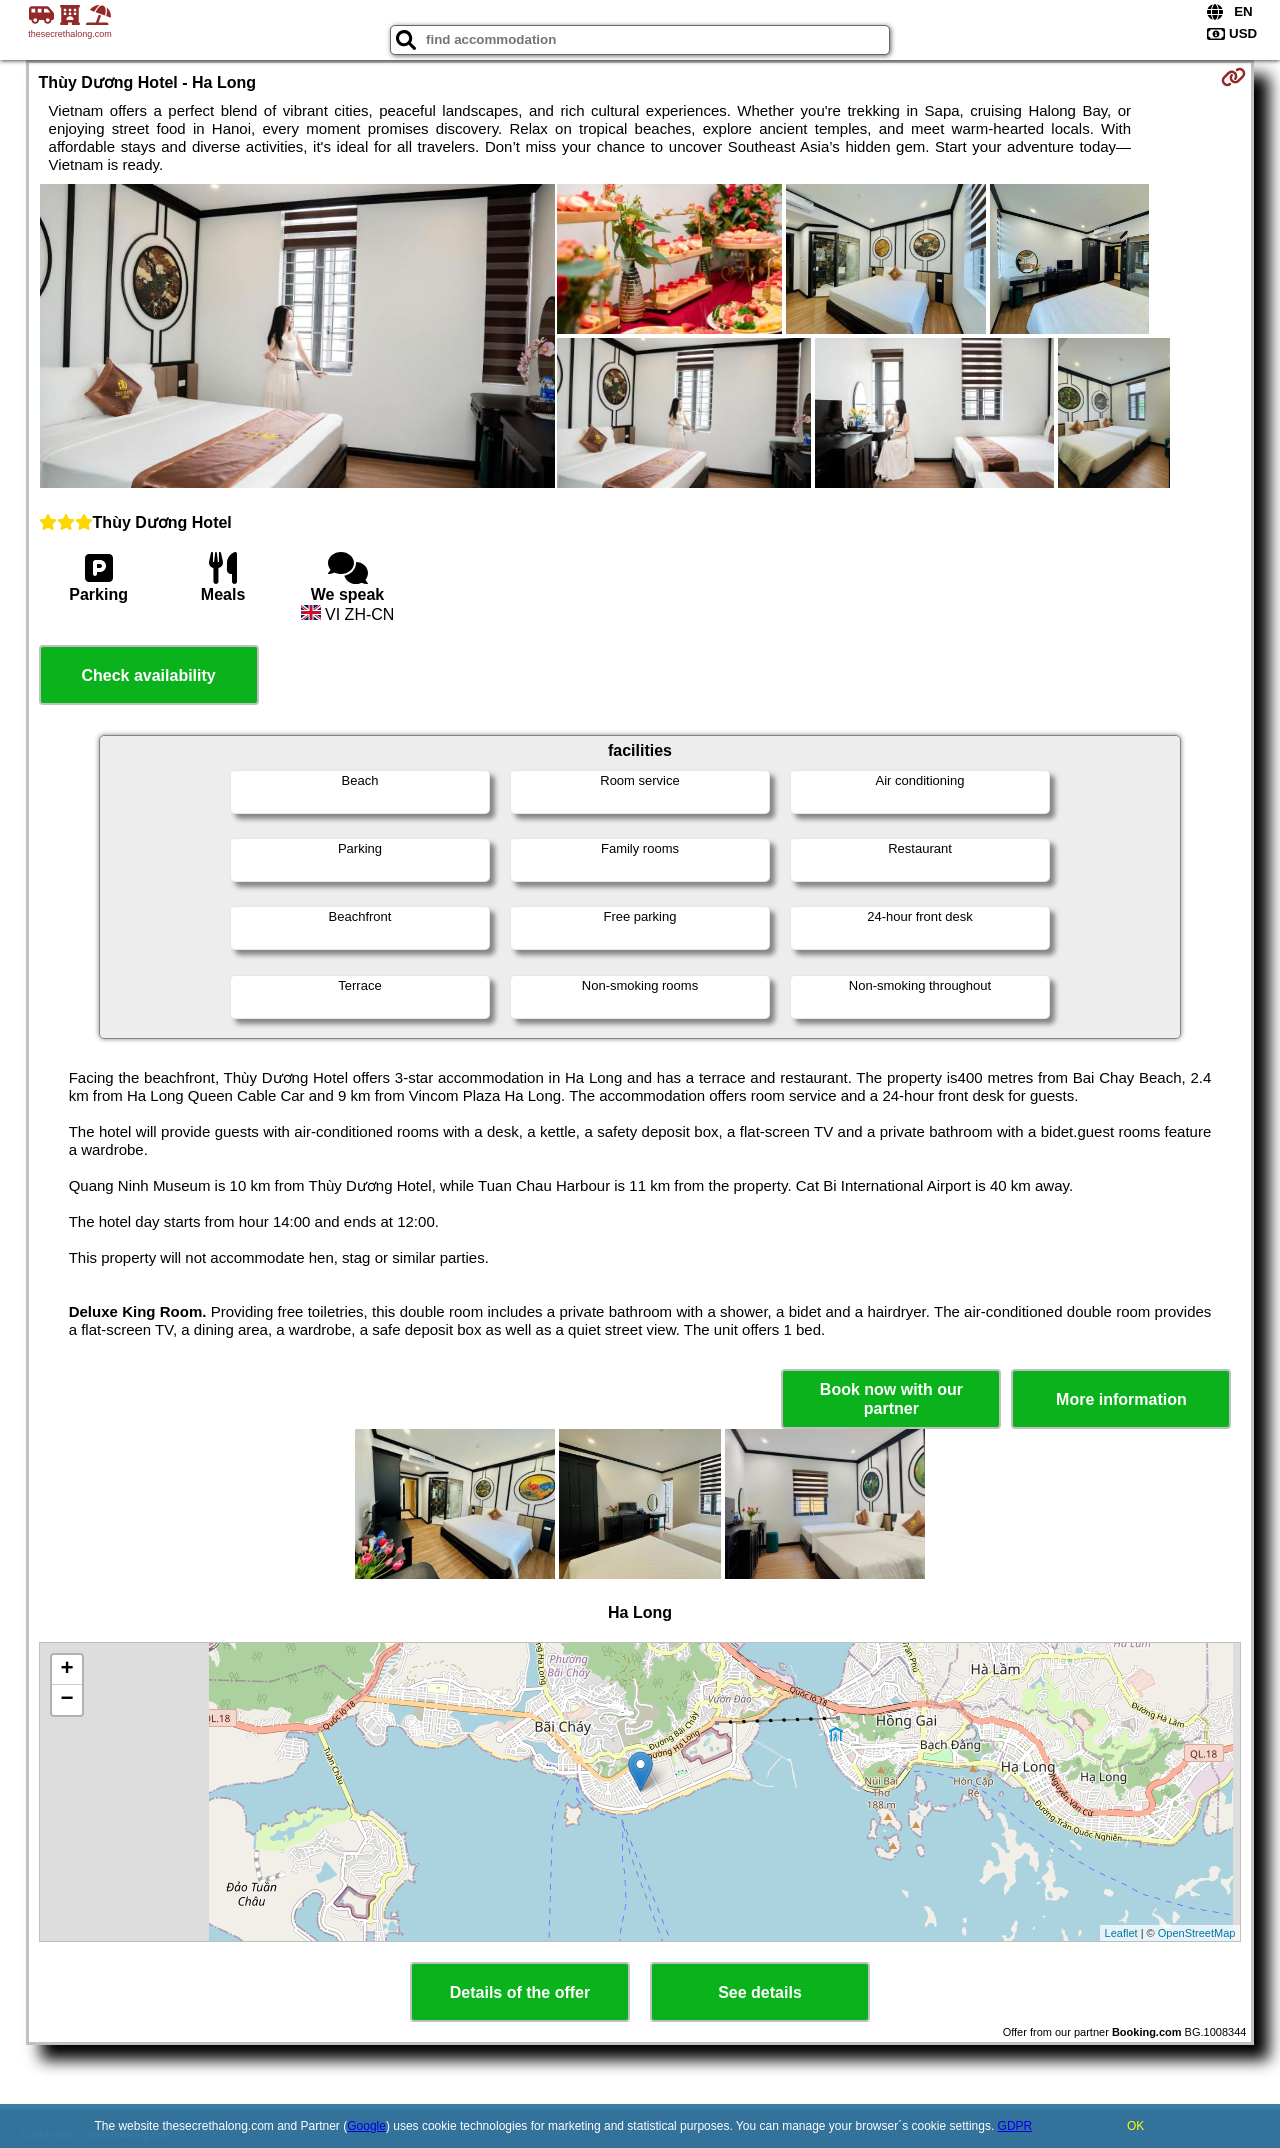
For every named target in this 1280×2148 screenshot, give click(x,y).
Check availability (148, 675)
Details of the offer (520, 1992)
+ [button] (66, 1670)
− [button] (66, 1700)
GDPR (1015, 2126)
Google (366, 2126)
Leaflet (1121, 1933)
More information (1121, 1399)
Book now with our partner (891, 1399)
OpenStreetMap (1197, 1933)
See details (760, 1992)
